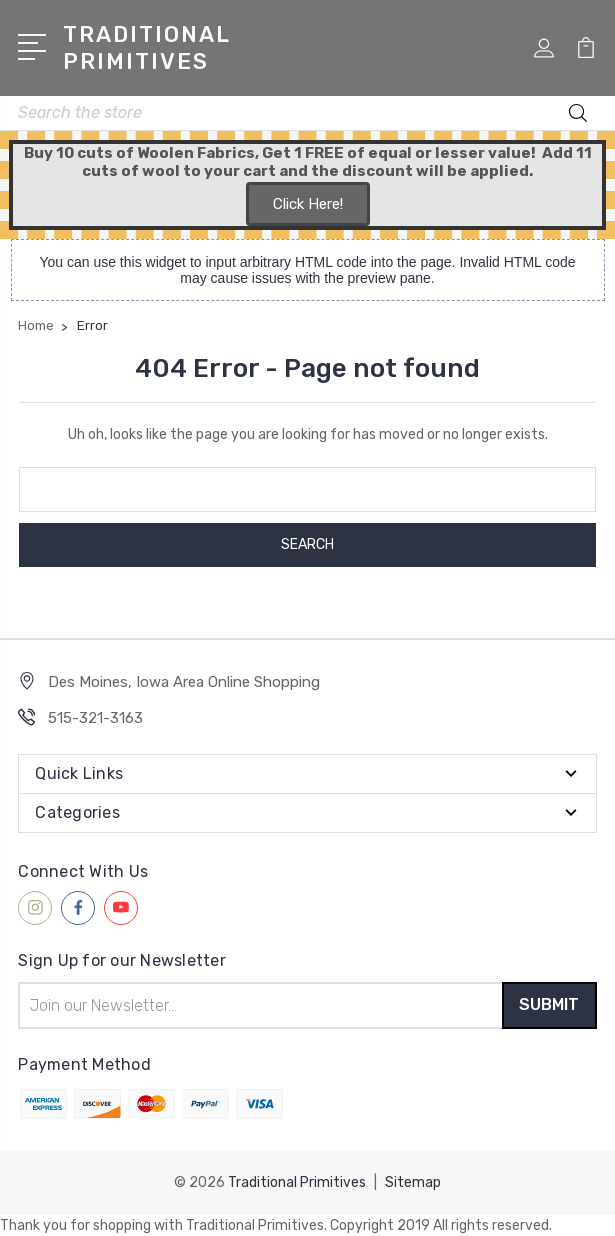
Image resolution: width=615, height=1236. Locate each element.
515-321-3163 (95, 718)
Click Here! (308, 204)
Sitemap (413, 1182)
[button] (308, 204)
